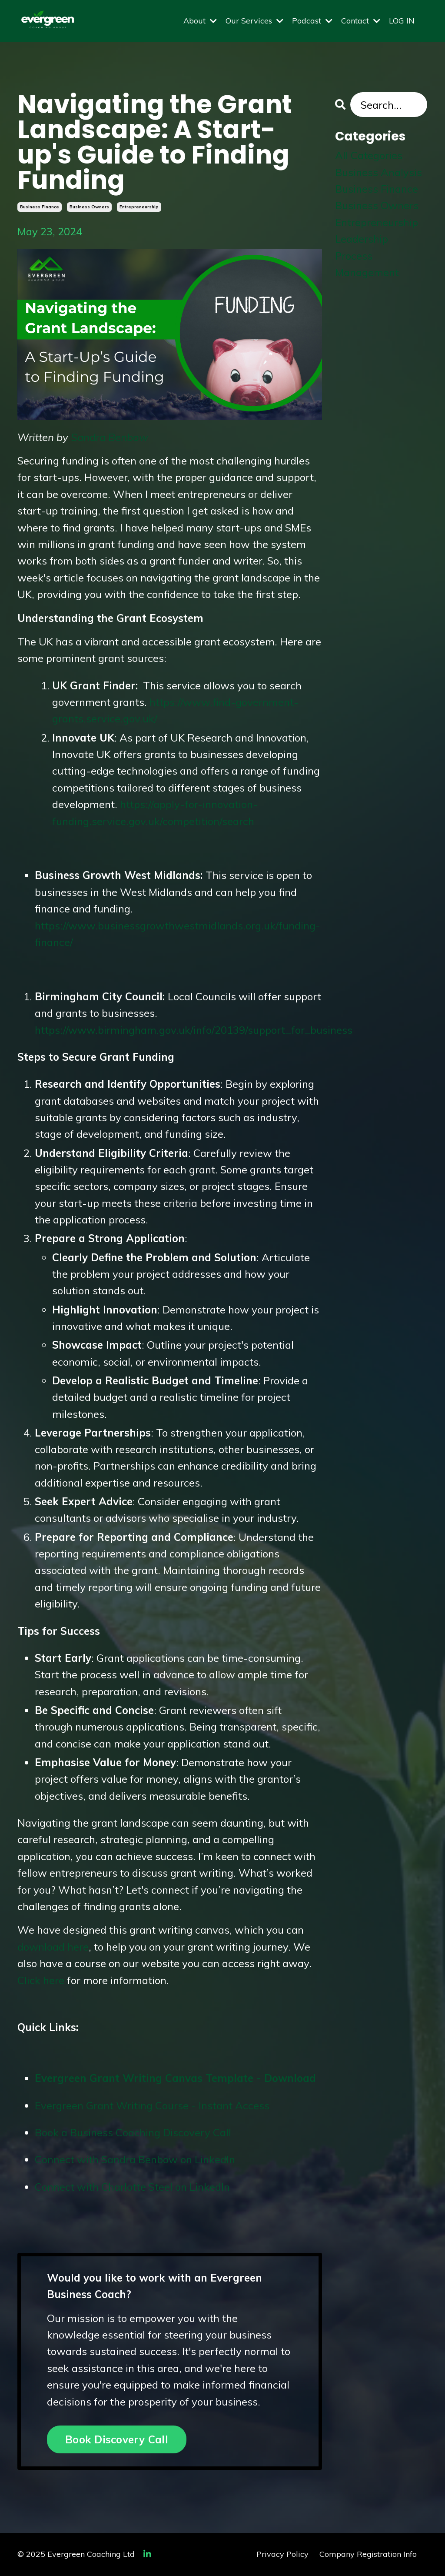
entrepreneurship (139, 207)
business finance (39, 207)
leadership (361, 238)
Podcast (312, 21)
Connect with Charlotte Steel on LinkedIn (132, 2186)
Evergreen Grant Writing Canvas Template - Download (177, 2078)
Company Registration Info (368, 2554)
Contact (360, 21)
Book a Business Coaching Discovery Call (133, 2132)
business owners (89, 207)
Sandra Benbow (109, 437)
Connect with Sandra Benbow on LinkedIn (135, 2159)
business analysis (378, 172)
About (200, 21)
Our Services (254, 21)
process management (367, 264)
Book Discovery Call (116, 2439)
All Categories (368, 155)
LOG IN (402, 21)
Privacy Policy (282, 2554)
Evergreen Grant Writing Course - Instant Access (152, 2105)
